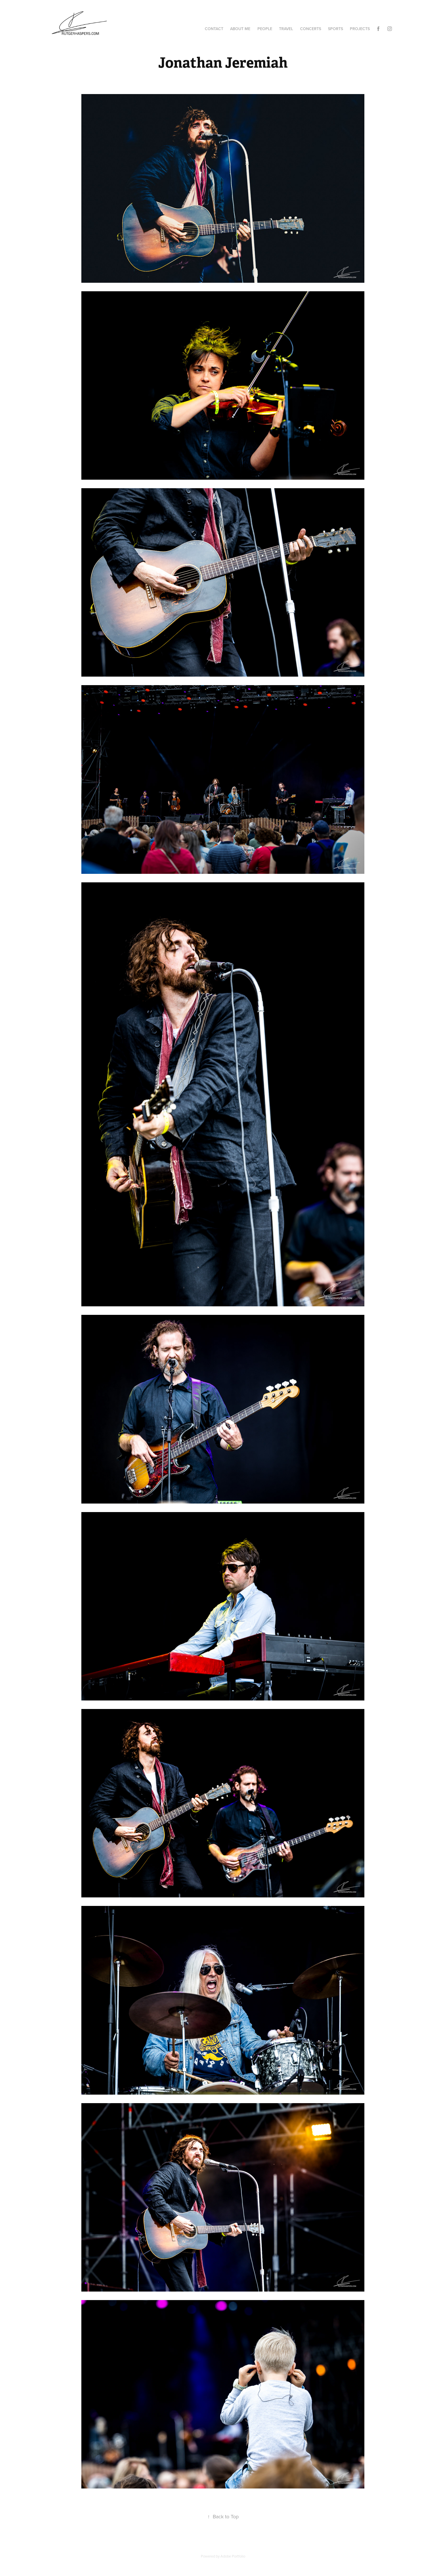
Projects (360, 29)
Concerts (310, 29)
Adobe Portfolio (232, 2556)
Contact (214, 29)
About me (240, 29)
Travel (286, 29)
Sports (335, 29)
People (264, 29)
